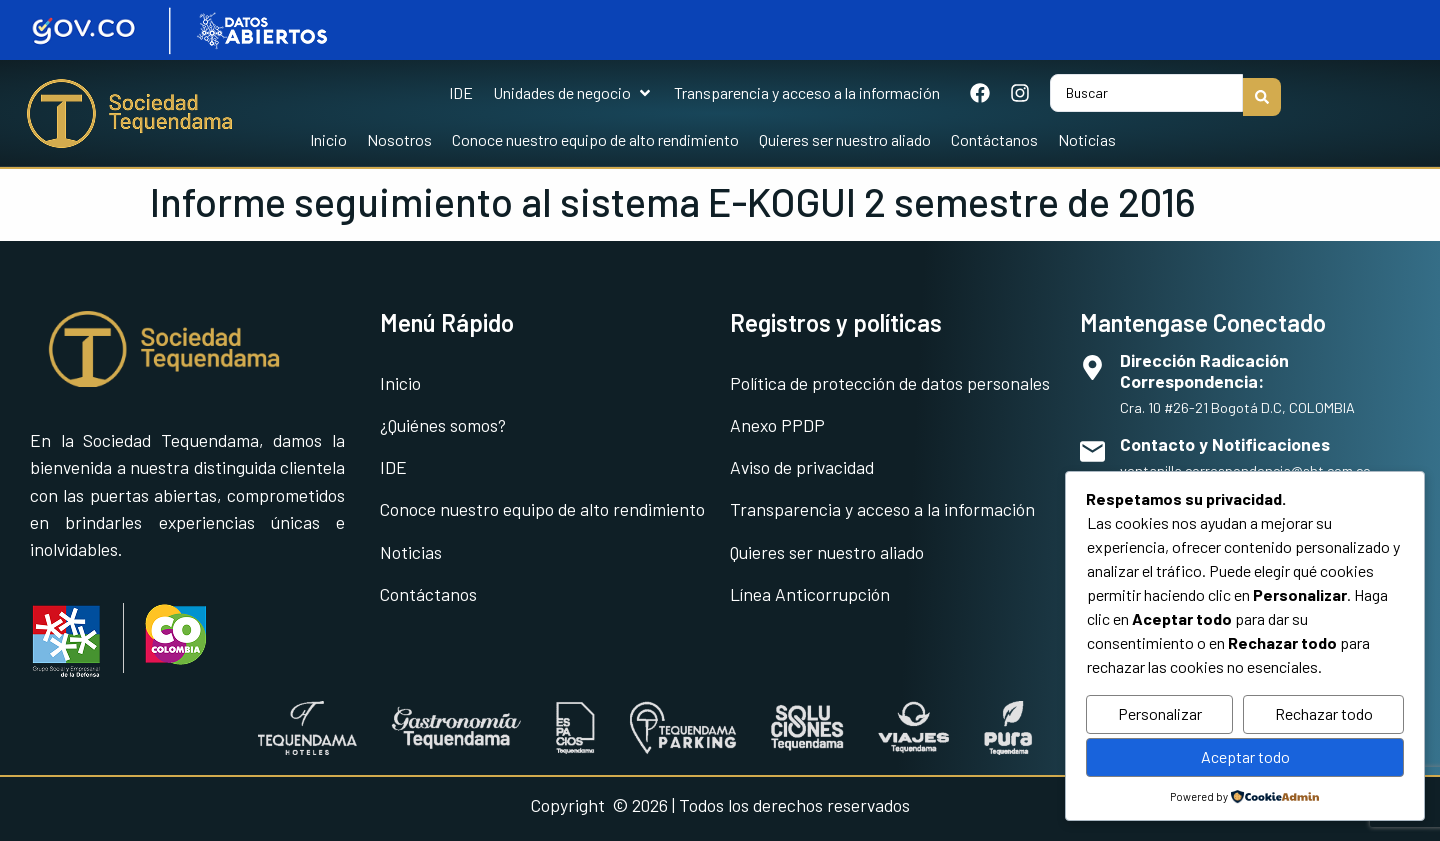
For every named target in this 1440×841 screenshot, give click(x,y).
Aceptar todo (1245, 756)
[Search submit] (1262, 89)
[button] (573, 89)
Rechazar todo (1324, 713)
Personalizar (1160, 713)
